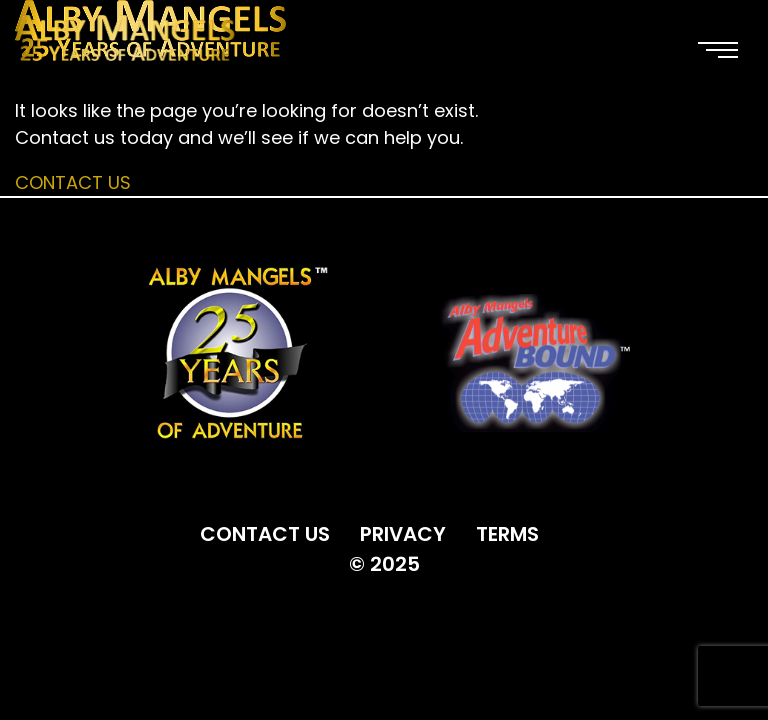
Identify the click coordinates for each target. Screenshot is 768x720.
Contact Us (73, 182)
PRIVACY (403, 534)
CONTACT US (265, 534)
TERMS (507, 534)
